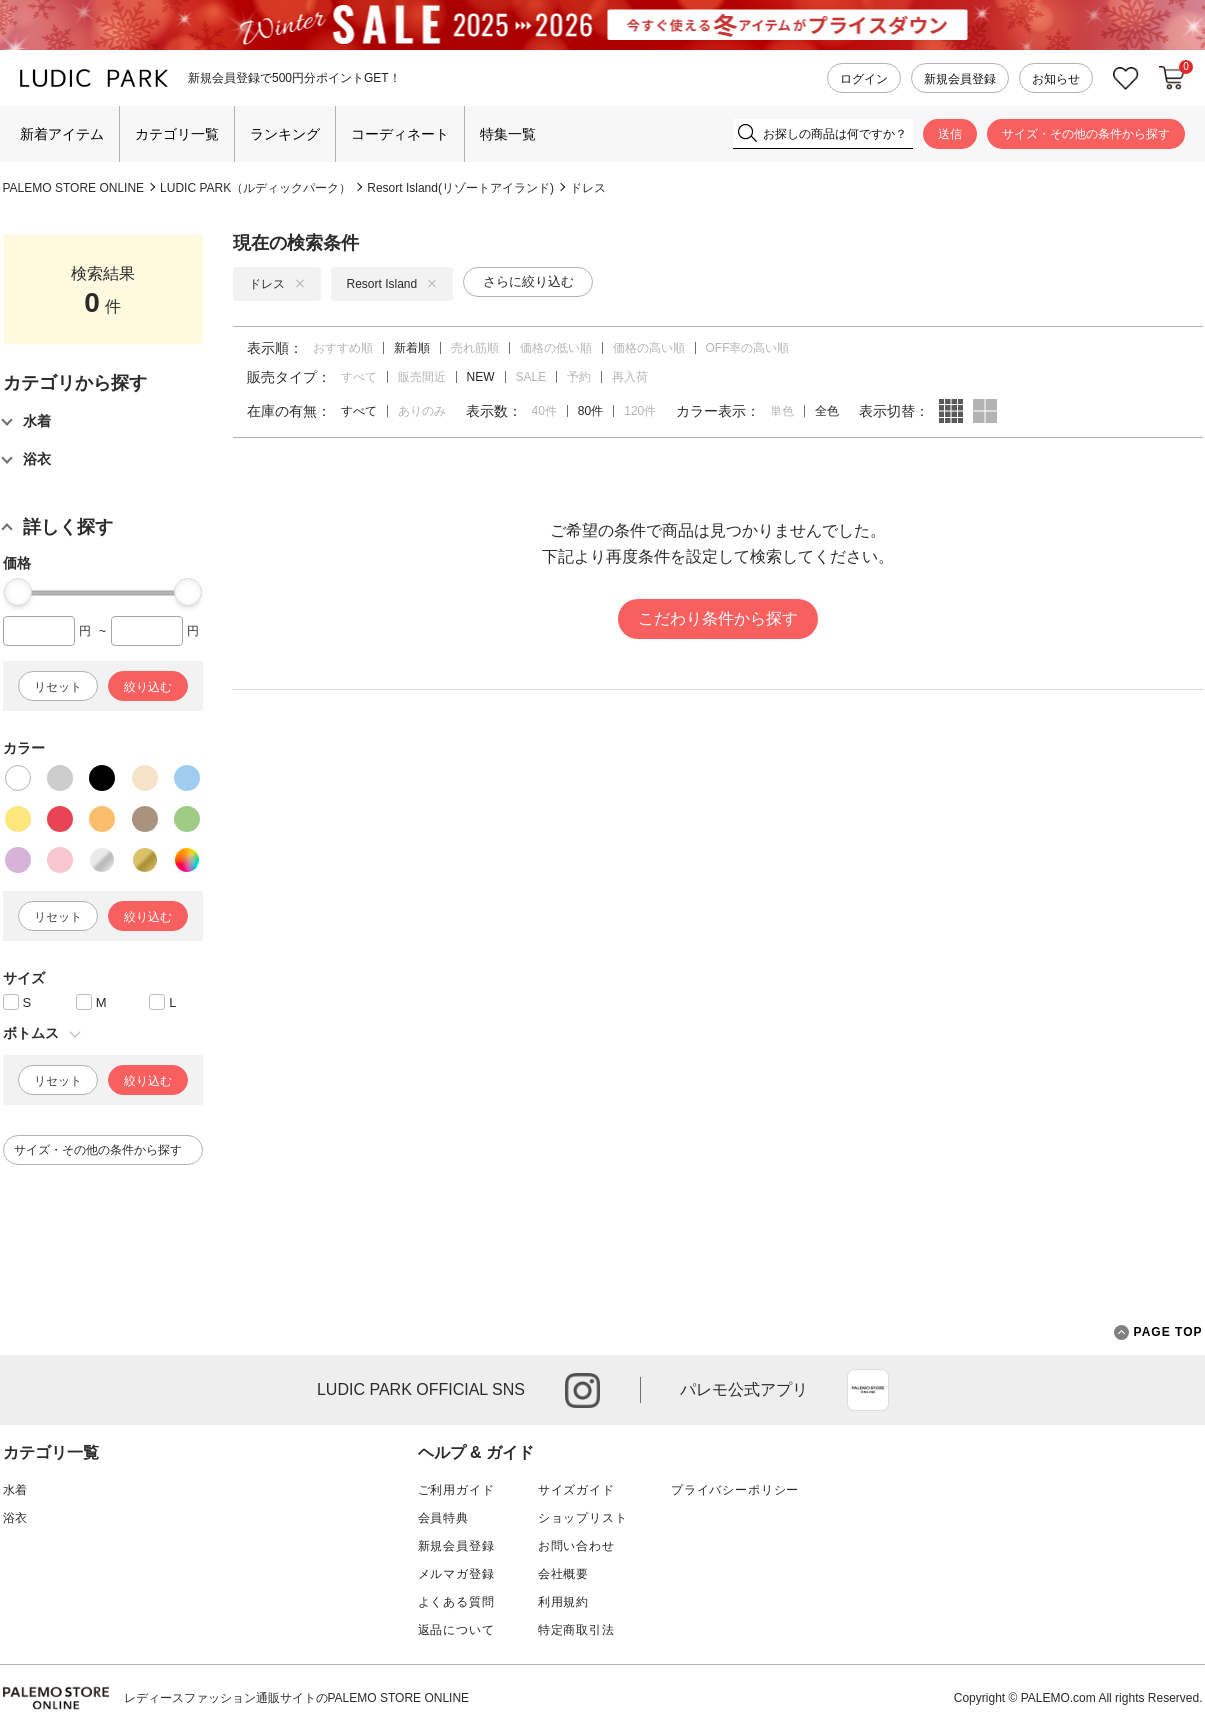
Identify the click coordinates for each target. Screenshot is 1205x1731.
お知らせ (1056, 79)
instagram (582, 1390)
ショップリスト (583, 1518)
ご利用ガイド (456, 1490)
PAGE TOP (1158, 1332)
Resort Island (392, 284)
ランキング (285, 134)
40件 (544, 411)
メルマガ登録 (456, 1574)
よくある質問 (456, 1602)
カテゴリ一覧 (177, 134)
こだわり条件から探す (718, 618)
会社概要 (563, 1574)
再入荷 (630, 377)
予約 (579, 377)
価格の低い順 (556, 348)
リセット (58, 687)
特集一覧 (508, 134)
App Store (868, 1390)
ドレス (588, 188)
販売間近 (422, 377)
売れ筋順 (475, 348)
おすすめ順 (343, 348)
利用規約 (563, 1602)
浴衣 (16, 1518)
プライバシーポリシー (735, 1490)
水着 (16, 1490)
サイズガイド (576, 1490)
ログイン (864, 79)
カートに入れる (1172, 78)
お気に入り (1126, 78)
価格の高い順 (649, 348)
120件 (640, 411)
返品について (456, 1630)
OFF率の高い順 (748, 348)
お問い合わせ (576, 1546)
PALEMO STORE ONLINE (74, 188)
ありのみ (422, 411)
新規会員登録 (960, 79)
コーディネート (400, 134)
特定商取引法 (576, 1630)
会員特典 (443, 1518)
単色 (782, 411)
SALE (531, 377)
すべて (359, 377)
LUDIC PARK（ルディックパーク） (255, 188)
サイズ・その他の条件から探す (1086, 134)
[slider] (18, 592)
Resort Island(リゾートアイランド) (460, 188)
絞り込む (148, 687)
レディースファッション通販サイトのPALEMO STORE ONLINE (297, 1698)
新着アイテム (62, 134)
